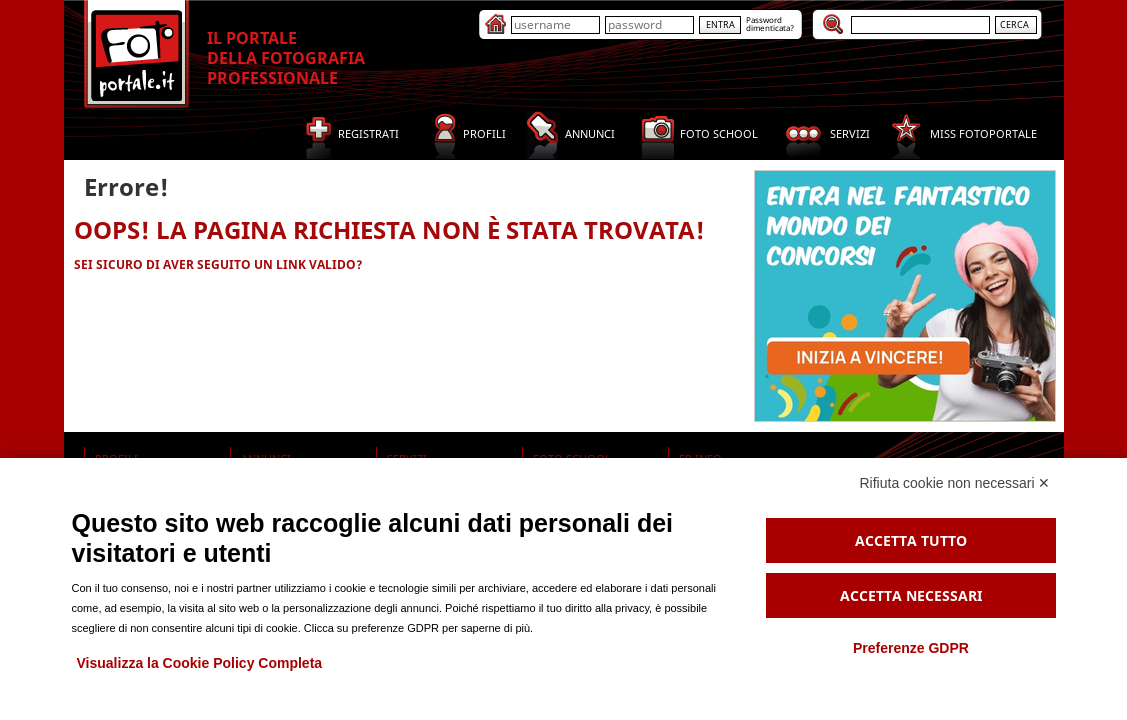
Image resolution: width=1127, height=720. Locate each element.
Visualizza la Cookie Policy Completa (200, 663)
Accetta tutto (911, 540)
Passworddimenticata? (770, 23)
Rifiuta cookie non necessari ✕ (955, 483)
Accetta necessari (911, 595)
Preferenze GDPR (911, 648)
